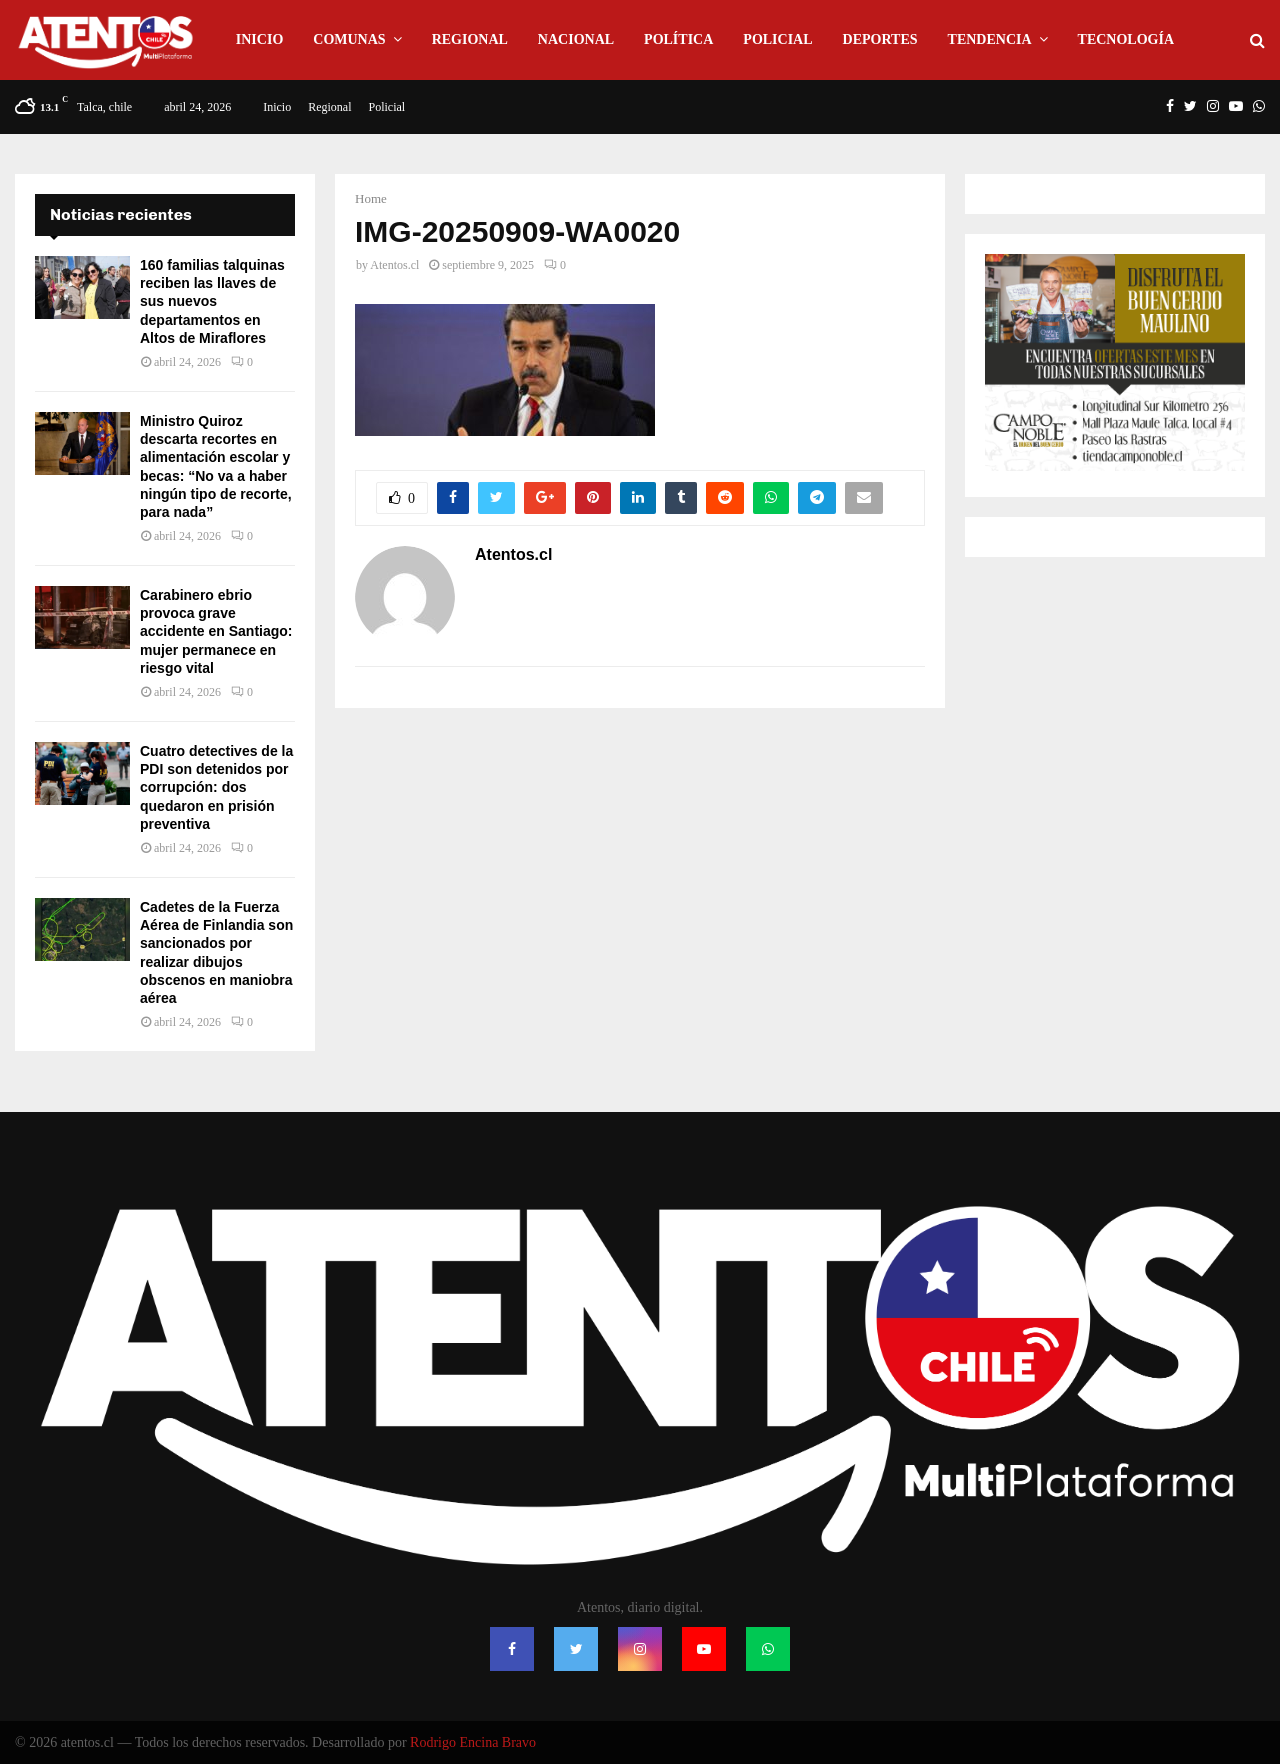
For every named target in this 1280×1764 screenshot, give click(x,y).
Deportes (880, 39)
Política (678, 39)
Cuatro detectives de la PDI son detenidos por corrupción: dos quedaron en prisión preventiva (216, 787)
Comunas (349, 39)
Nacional (576, 39)
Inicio (259, 39)
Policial (777, 39)
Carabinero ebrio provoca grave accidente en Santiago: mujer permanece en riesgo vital (216, 631)
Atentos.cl (394, 265)
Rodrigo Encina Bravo (473, 1742)
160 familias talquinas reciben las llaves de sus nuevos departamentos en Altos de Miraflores (212, 301)
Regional (470, 39)
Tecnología (1126, 39)
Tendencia (990, 39)
